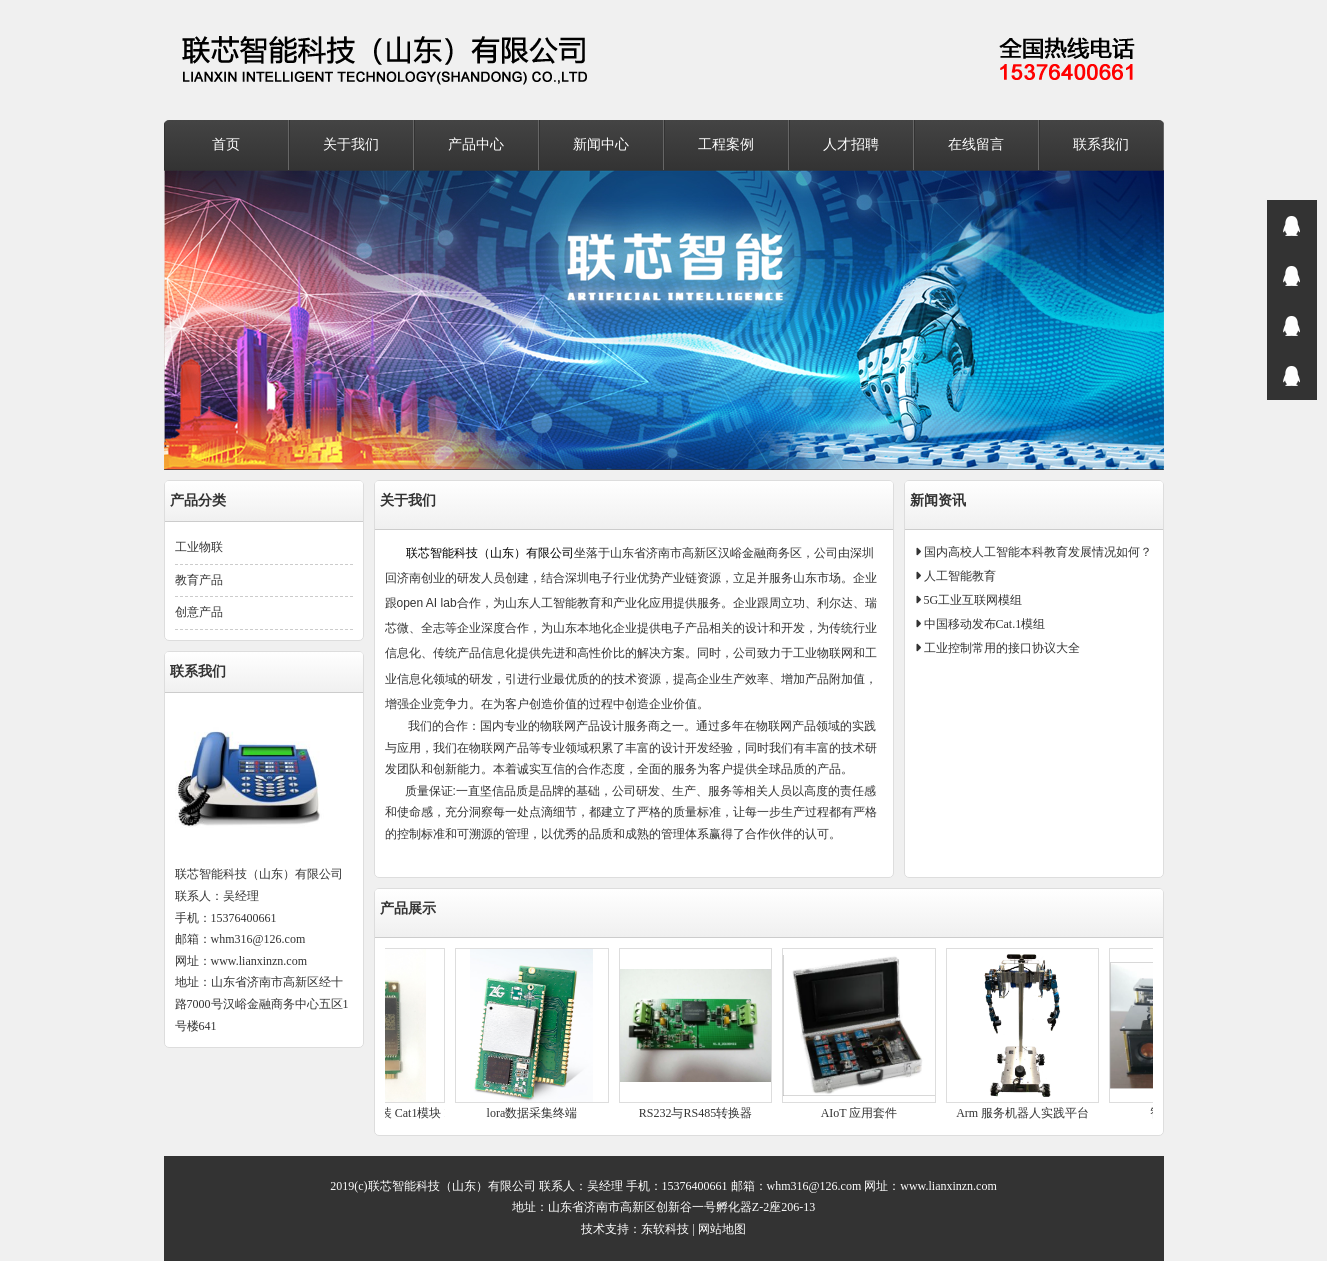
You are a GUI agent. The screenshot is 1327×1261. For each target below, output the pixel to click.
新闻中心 (601, 144)
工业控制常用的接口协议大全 (1000, 648)
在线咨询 (1292, 225)
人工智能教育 (958, 576)
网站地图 (722, 1229)
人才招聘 (851, 144)
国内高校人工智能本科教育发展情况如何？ (1036, 552)
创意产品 (199, 612)
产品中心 (476, 144)
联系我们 (1101, 144)
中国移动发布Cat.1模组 (983, 624)
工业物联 (199, 547)
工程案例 (726, 144)
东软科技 (665, 1229)
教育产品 (199, 580)
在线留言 (976, 144)
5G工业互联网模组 (972, 600)
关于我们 (351, 144)
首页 (226, 144)
